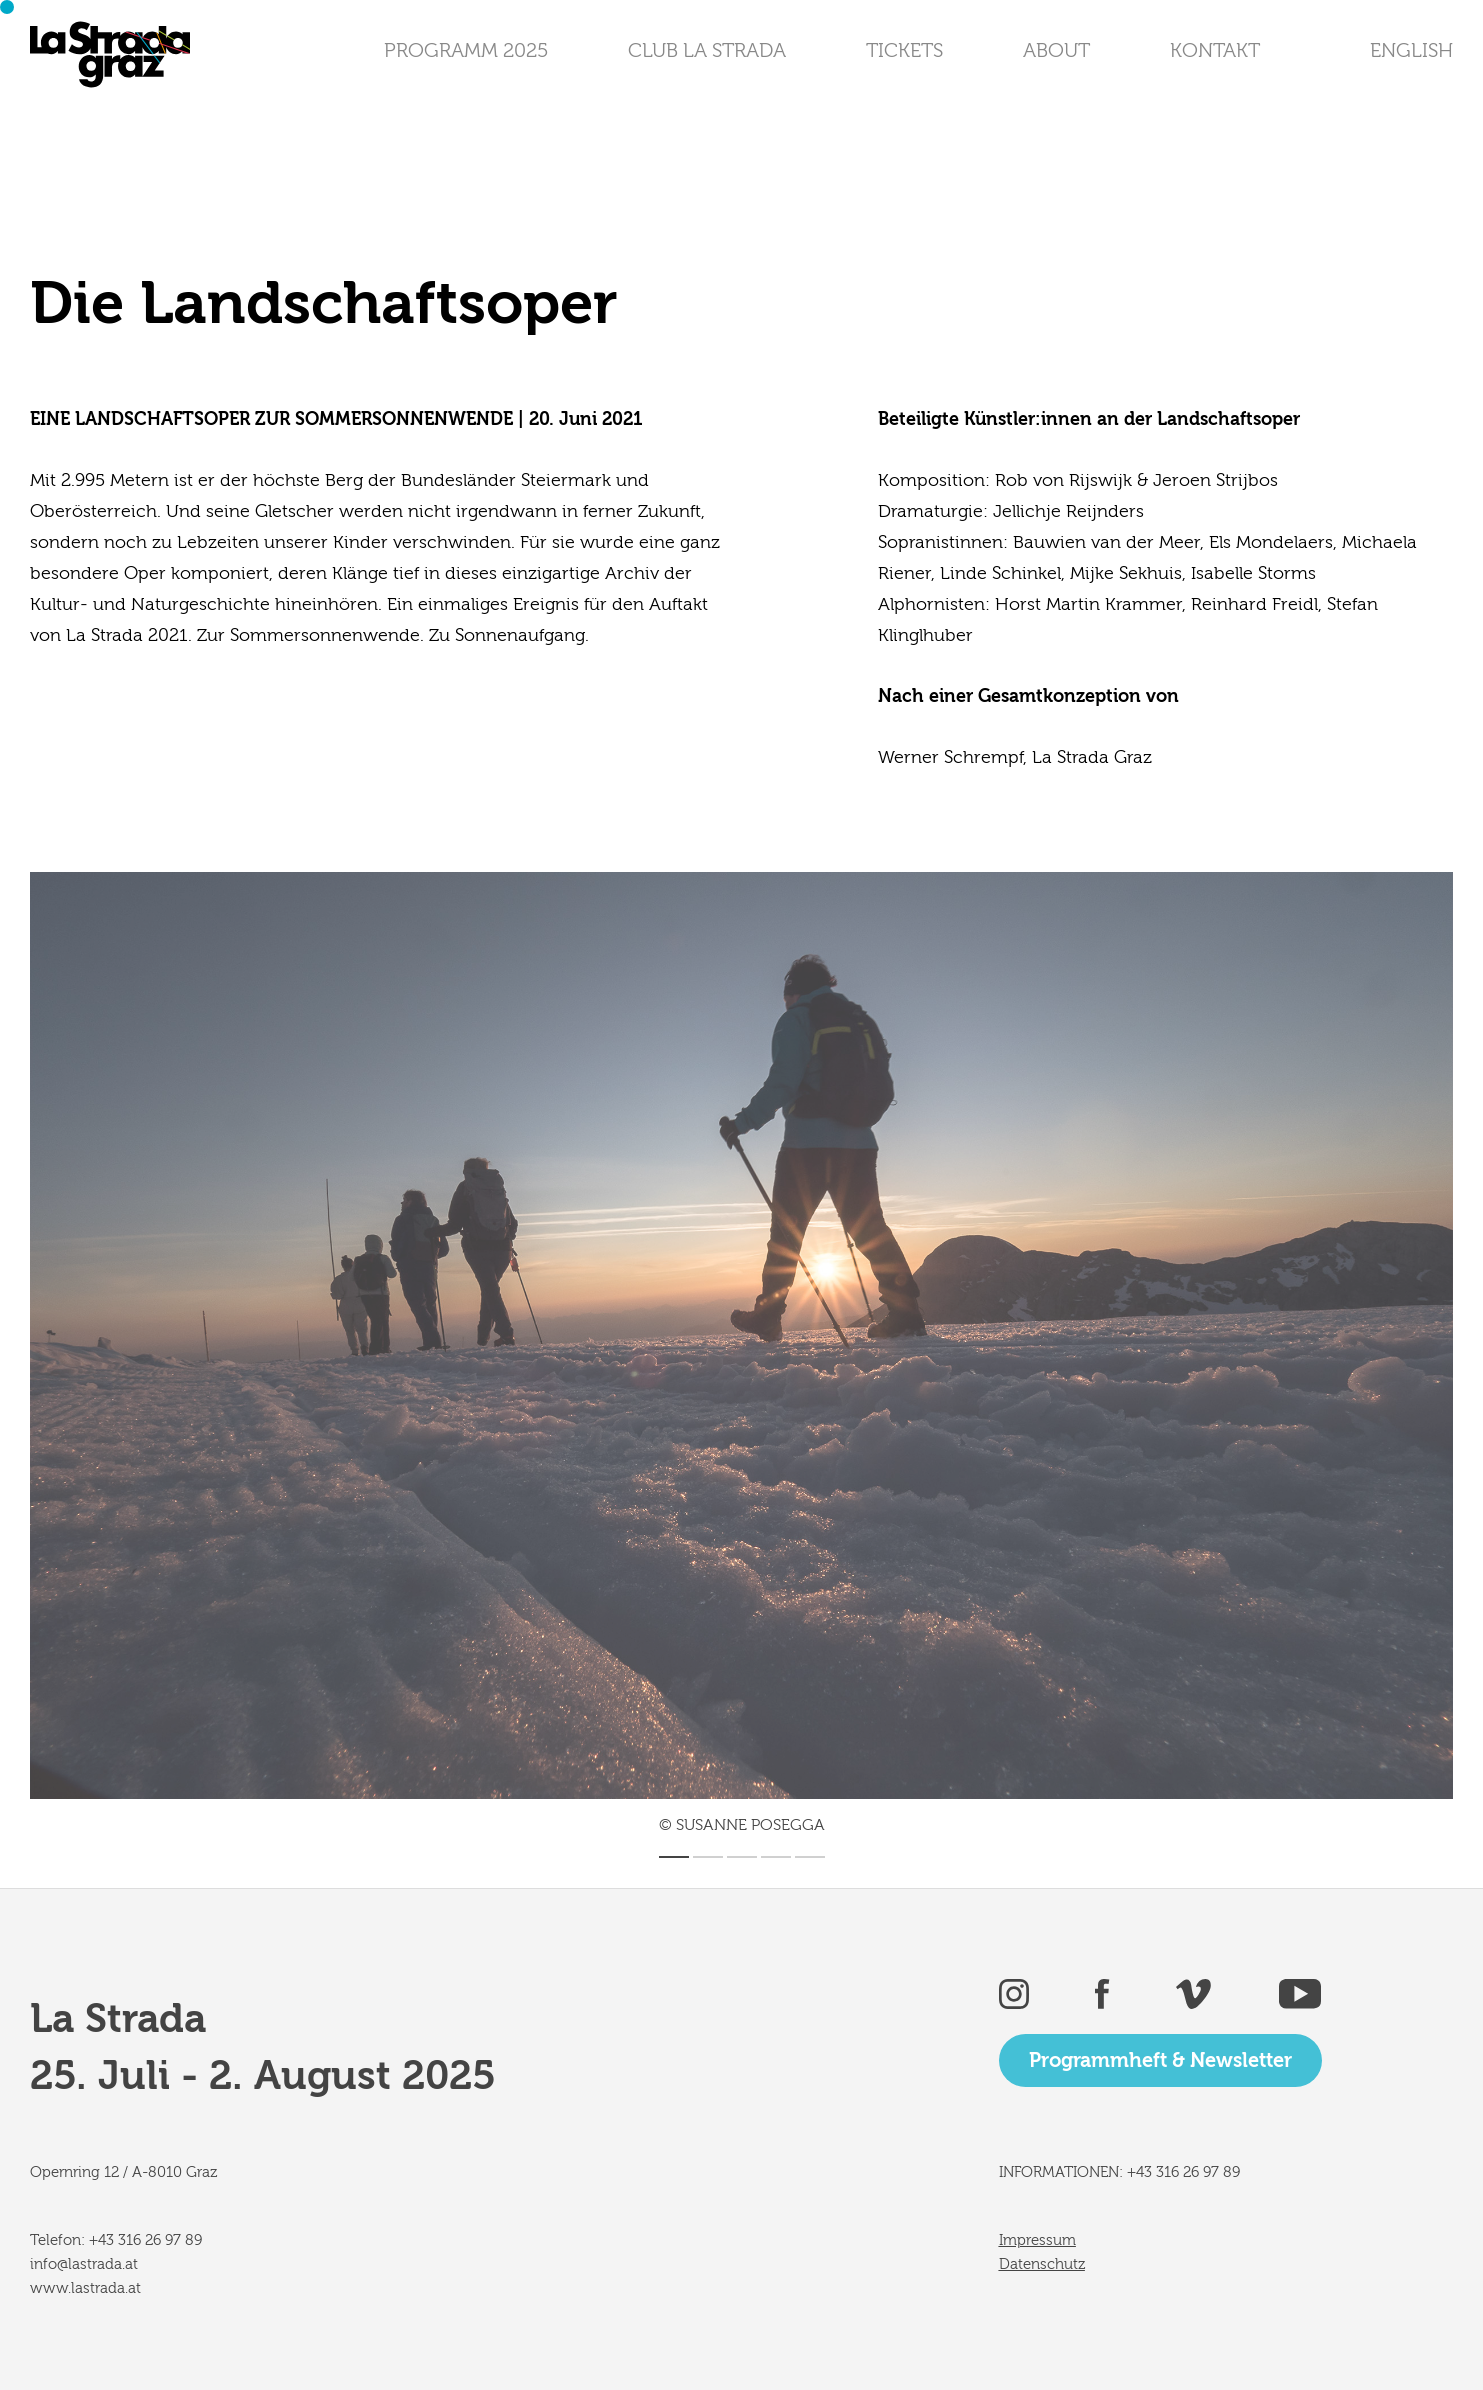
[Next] (1098, 1335)
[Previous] (386, 1335)
